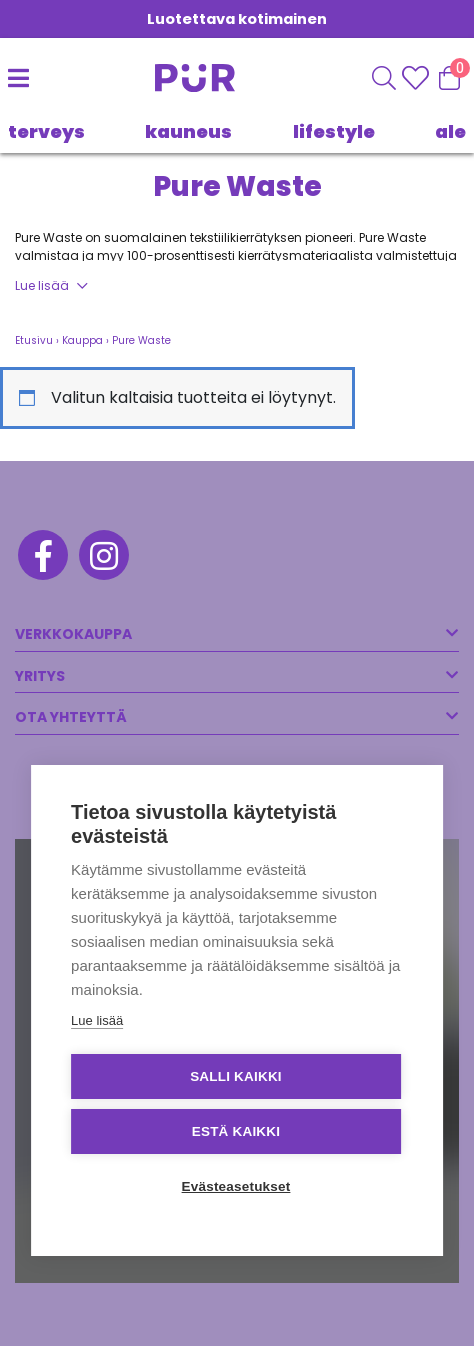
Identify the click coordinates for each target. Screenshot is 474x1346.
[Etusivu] (189, 78)
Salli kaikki (236, 1076)
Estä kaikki (236, 1131)
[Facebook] (41, 558)
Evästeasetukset (236, 1186)
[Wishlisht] (417, 78)
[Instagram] (102, 558)
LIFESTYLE (334, 131)
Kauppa (82, 340)
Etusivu (34, 340)
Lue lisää (42, 285)
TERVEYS (46, 131)
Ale (450, 131)
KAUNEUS (188, 131)
